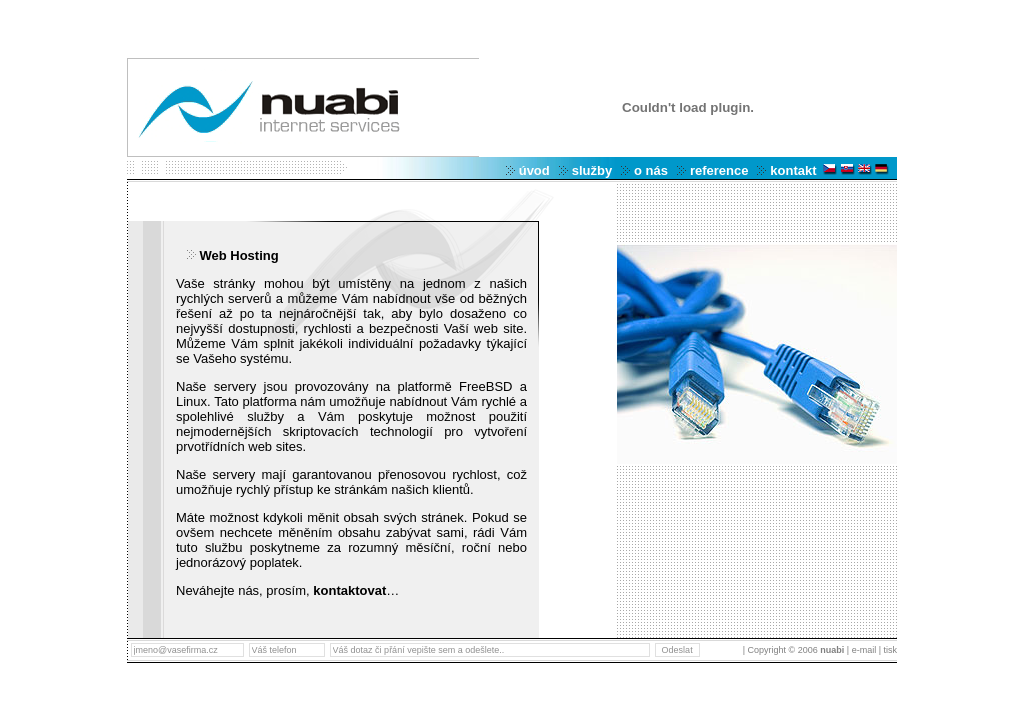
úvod (534, 170)
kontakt (793, 170)
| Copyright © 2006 (795, 650)
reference (719, 170)
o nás (651, 170)
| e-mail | (864, 650)
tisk (889, 650)
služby (592, 170)
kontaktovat (349, 590)
